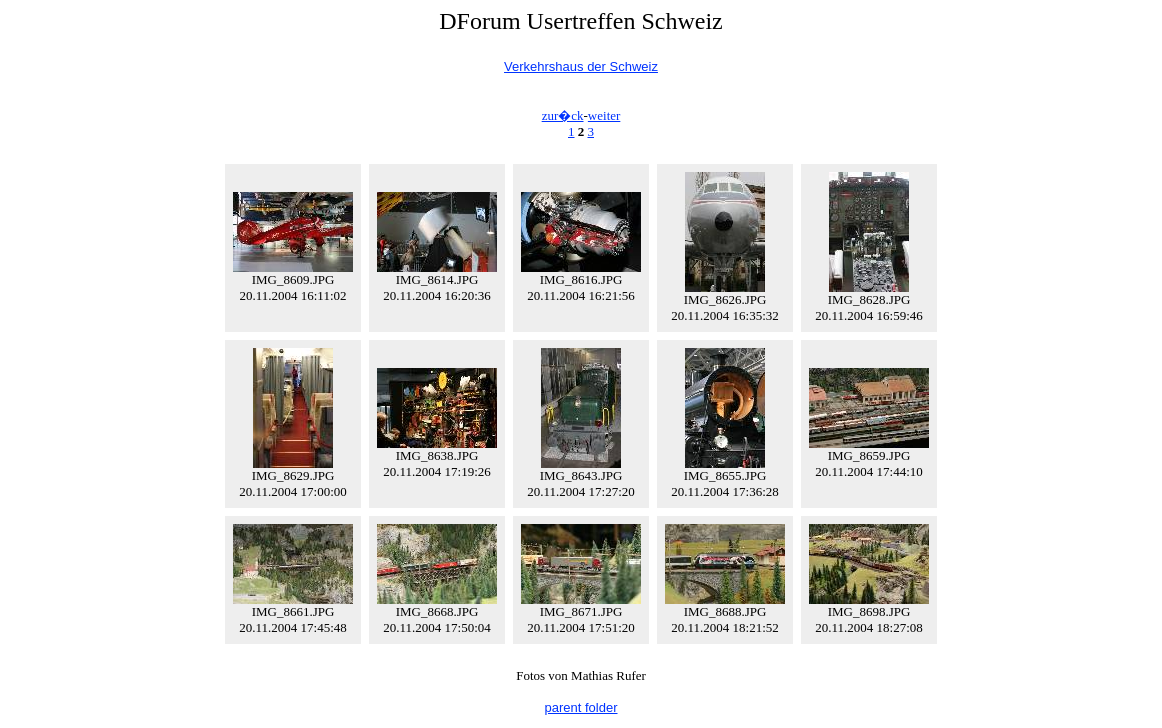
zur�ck (563, 115)
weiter (604, 115)
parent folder (581, 707)
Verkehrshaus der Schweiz (581, 66)
